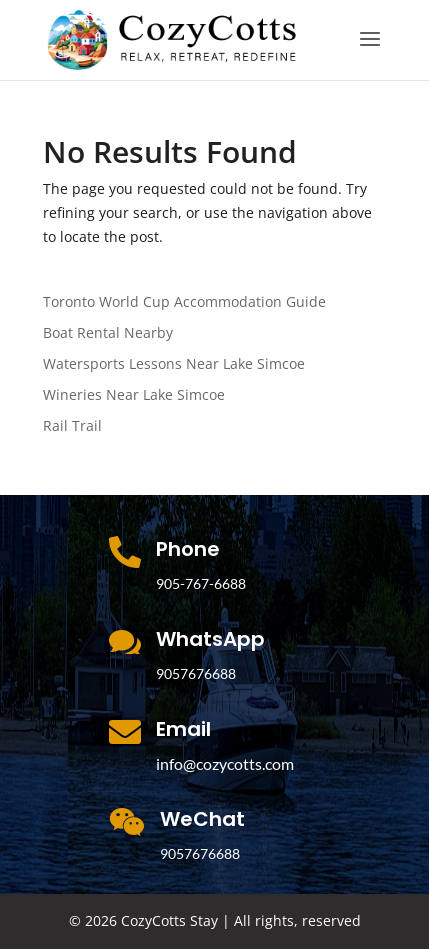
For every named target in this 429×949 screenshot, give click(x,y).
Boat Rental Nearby (108, 332)
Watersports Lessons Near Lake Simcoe (174, 363)
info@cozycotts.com (225, 763)
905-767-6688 (201, 583)
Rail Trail (72, 425)
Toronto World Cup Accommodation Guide (184, 301)
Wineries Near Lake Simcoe (134, 394)
